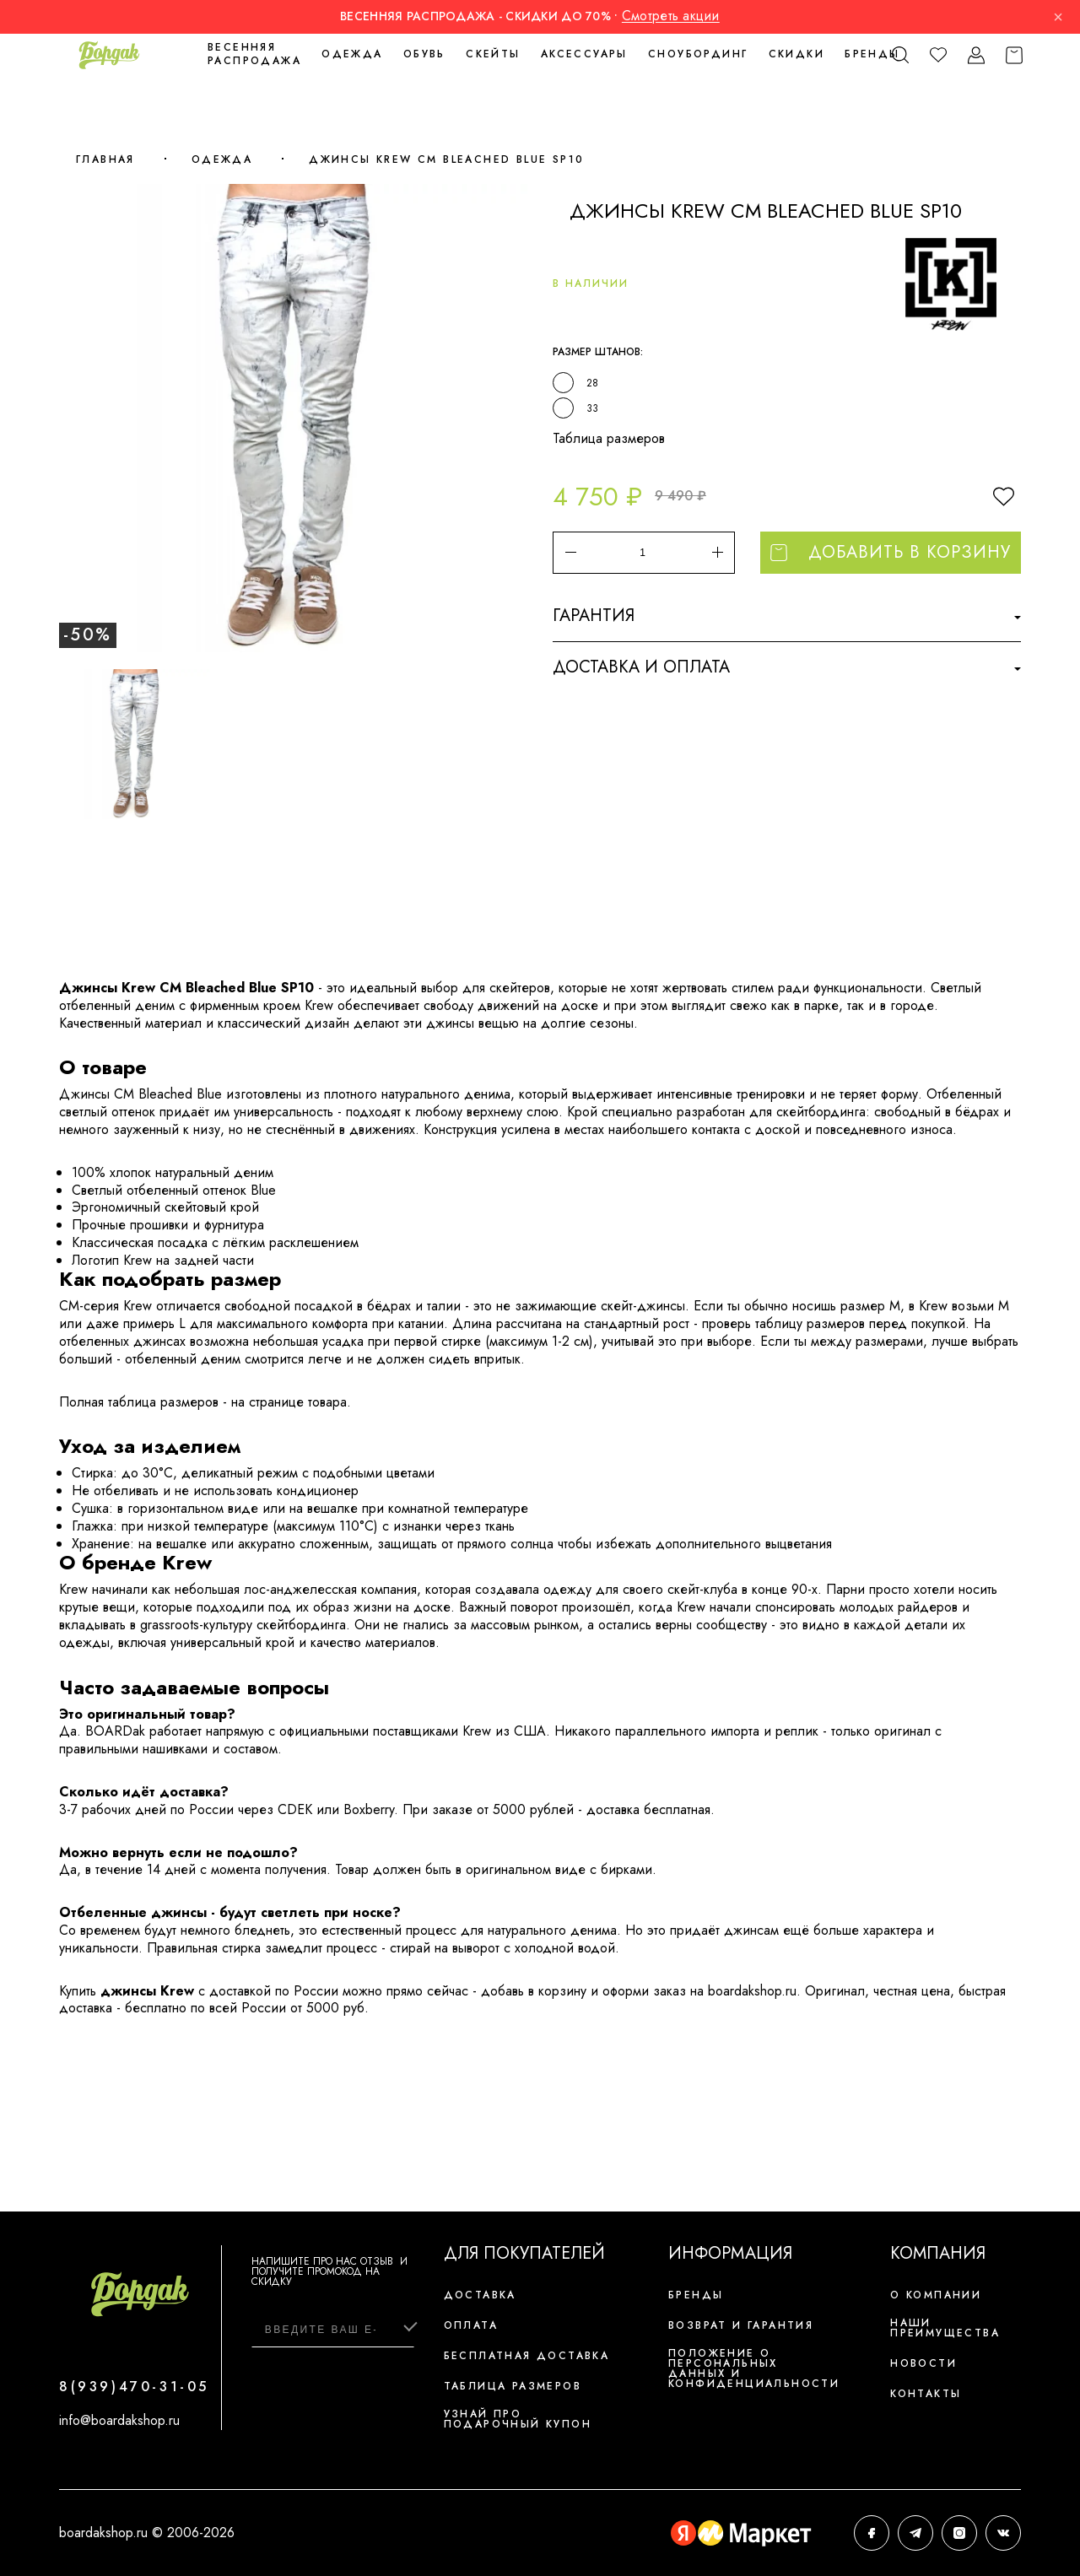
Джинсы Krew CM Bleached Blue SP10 (446, 159)
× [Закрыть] (1058, 17)
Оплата (471, 2325)
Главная (105, 159)
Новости (923, 2363)
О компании (935, 2295)
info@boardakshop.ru (119, 2420)
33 (592, 408)
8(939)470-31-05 (134, 2386)
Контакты (925, 2394)
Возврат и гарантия (740, 2325)
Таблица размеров (609, 438)
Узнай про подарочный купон (517, 2419)
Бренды (872, 54)
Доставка (480, 2295)
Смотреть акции (671, 15)
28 (592, 383)
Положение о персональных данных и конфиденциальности (754, 2368)
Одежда (222, 159)
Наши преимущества (945, 2328)
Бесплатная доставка (527, 2356)
